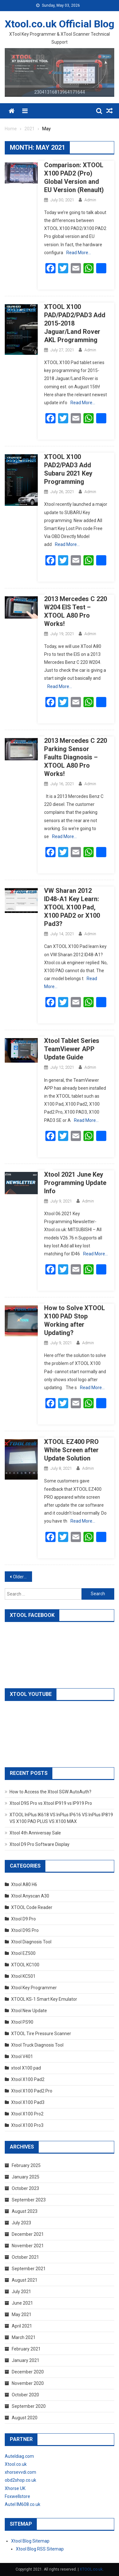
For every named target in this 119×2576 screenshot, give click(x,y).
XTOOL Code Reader (31, 1907)
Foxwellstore (17, 2496)
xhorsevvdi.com (20, 2472)
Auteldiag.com (19, 2456)
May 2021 (21, 2314)
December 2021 (28, 2234)
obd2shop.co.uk (20, 2480)
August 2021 (24, 2280)
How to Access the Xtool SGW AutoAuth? (50, 1791)
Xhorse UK (15, 2488)
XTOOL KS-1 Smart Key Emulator (44, 1999)
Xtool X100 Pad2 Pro (31, 2090)
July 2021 (21, 2291)
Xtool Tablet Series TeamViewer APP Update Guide (71, 1049)
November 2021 (28, 2245)
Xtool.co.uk (16, 2464)
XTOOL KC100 (25, 1964)
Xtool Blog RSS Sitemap (40, 2548)
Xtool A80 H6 (24, 1884)
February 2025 (26, 2165)
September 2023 (29, 2199)
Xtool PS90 (22, 2022)
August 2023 (24, 2211)
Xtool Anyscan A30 (30, 1895)
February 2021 (26, 2348)
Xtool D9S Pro (25, 1930)
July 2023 (21, 2222)
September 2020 (29, 2406)
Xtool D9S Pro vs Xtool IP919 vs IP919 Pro (51, 1803)
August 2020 (24, 2417)
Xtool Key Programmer (34, 1987)
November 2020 (28, 2383)
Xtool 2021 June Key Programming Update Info (75, 1183)
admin (90, 199)
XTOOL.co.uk (91, 2569)
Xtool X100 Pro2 (27, 2113)
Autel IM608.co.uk (22, 2504)
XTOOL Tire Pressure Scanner (41, 2033)
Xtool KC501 (23, 1976)
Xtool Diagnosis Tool (31, 1941)
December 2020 (28, 2371)
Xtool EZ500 (23, 1953)
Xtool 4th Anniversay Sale (35, 1832)
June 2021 (22, 2303)
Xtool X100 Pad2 (27, 2079)
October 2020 (25, 2394)
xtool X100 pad (26, 2067)
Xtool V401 (22, 2056)
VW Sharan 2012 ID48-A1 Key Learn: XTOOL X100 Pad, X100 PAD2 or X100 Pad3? (72, 907)
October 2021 (25, 2257)
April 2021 (22, 2325)
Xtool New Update (29, 2010)
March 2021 (24, 2337)
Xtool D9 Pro (23, 1918)
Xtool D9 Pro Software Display (39, 1844)
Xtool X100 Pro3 (27, 2125)
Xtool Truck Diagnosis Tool (37, 2045)
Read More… (78, 252)
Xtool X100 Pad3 (27, 2102)
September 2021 (29, 2268)
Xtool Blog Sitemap (30, 2541)
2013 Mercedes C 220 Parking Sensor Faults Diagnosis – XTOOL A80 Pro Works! (75, 757)
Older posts (22, 1576)
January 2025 (25, 2176)
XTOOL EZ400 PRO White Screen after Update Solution (71, 1450)
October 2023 (25, 2188)
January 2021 (25, 2360)
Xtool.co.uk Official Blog (59, 24)
